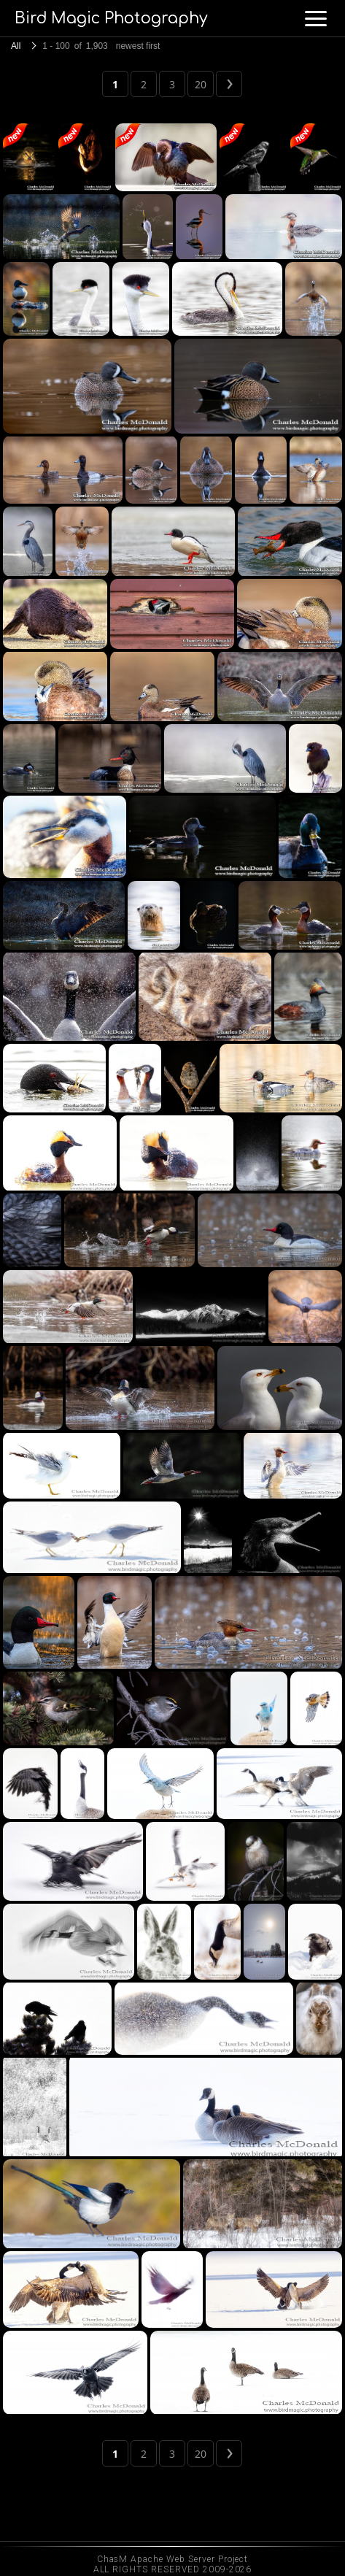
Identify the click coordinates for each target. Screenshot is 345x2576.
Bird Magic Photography (111, 18)
